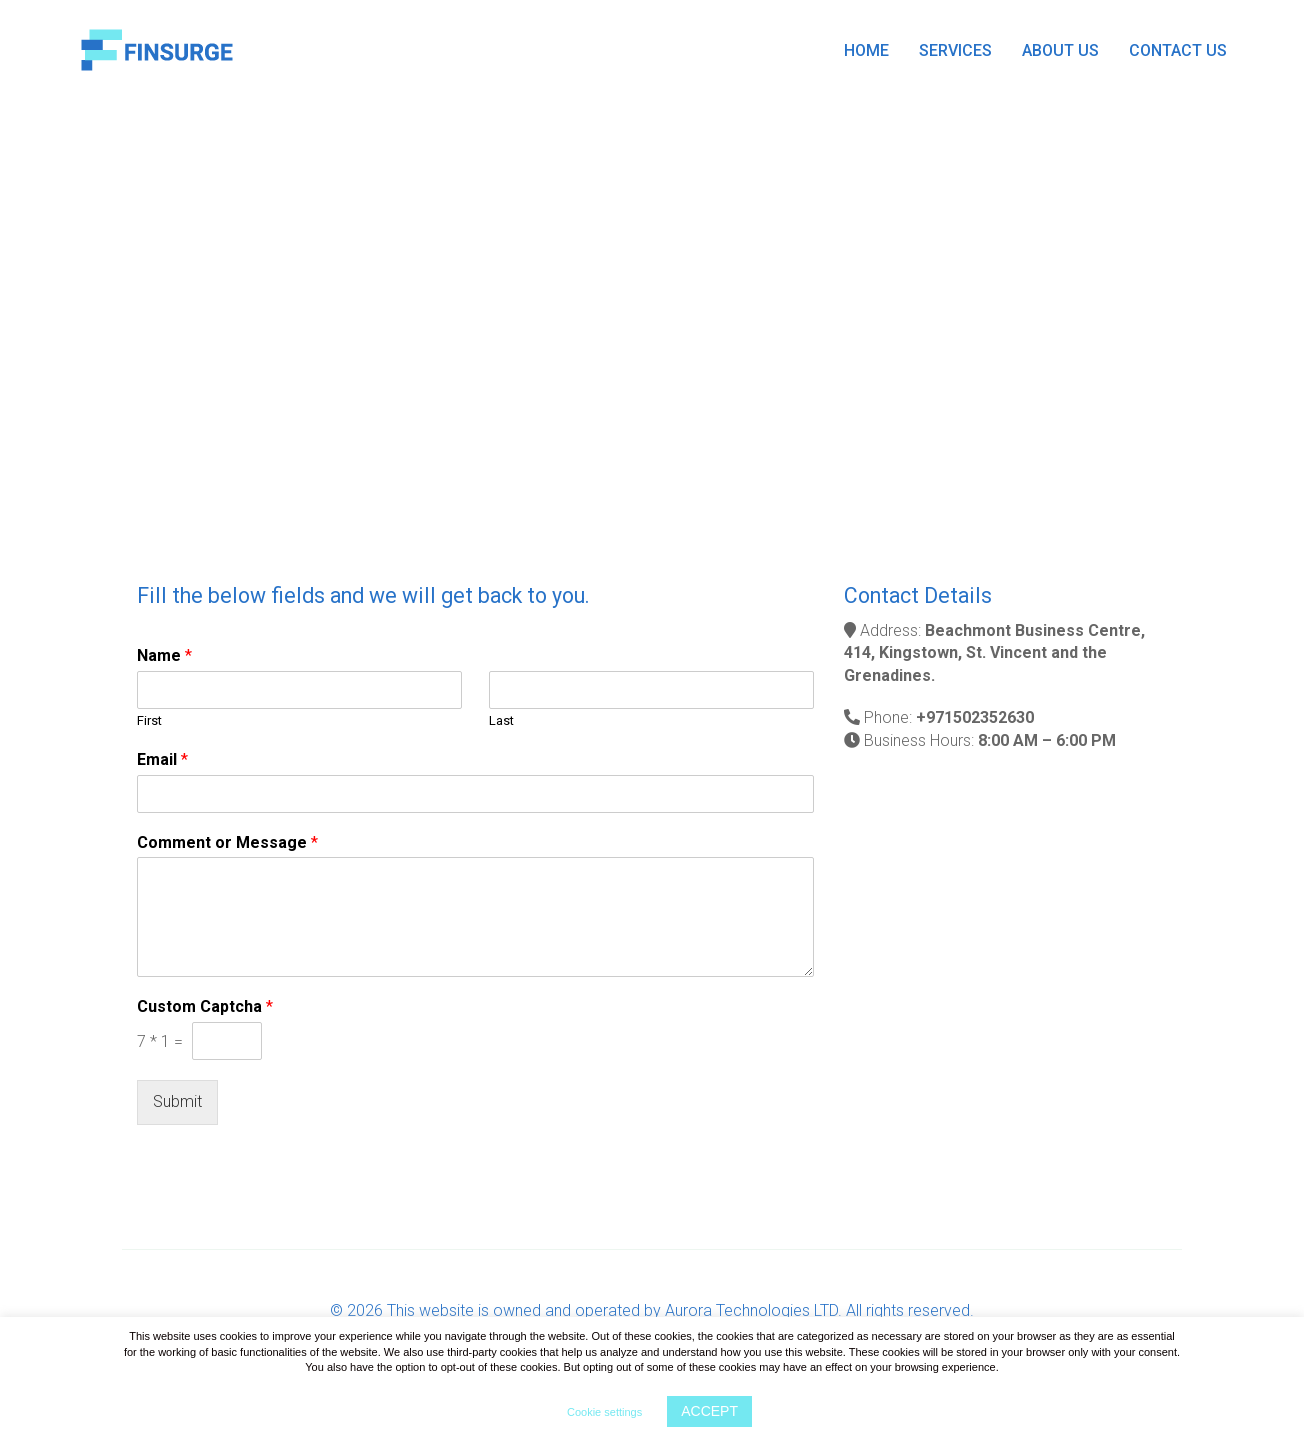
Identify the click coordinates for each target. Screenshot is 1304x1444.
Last (501, 720)
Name (164, 655)
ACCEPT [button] (709, 1411)
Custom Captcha (205, 1006)
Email (162, 759)
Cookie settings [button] (604, 1412)
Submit (177, 1101)
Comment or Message (227, 842)
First (149, 720)
